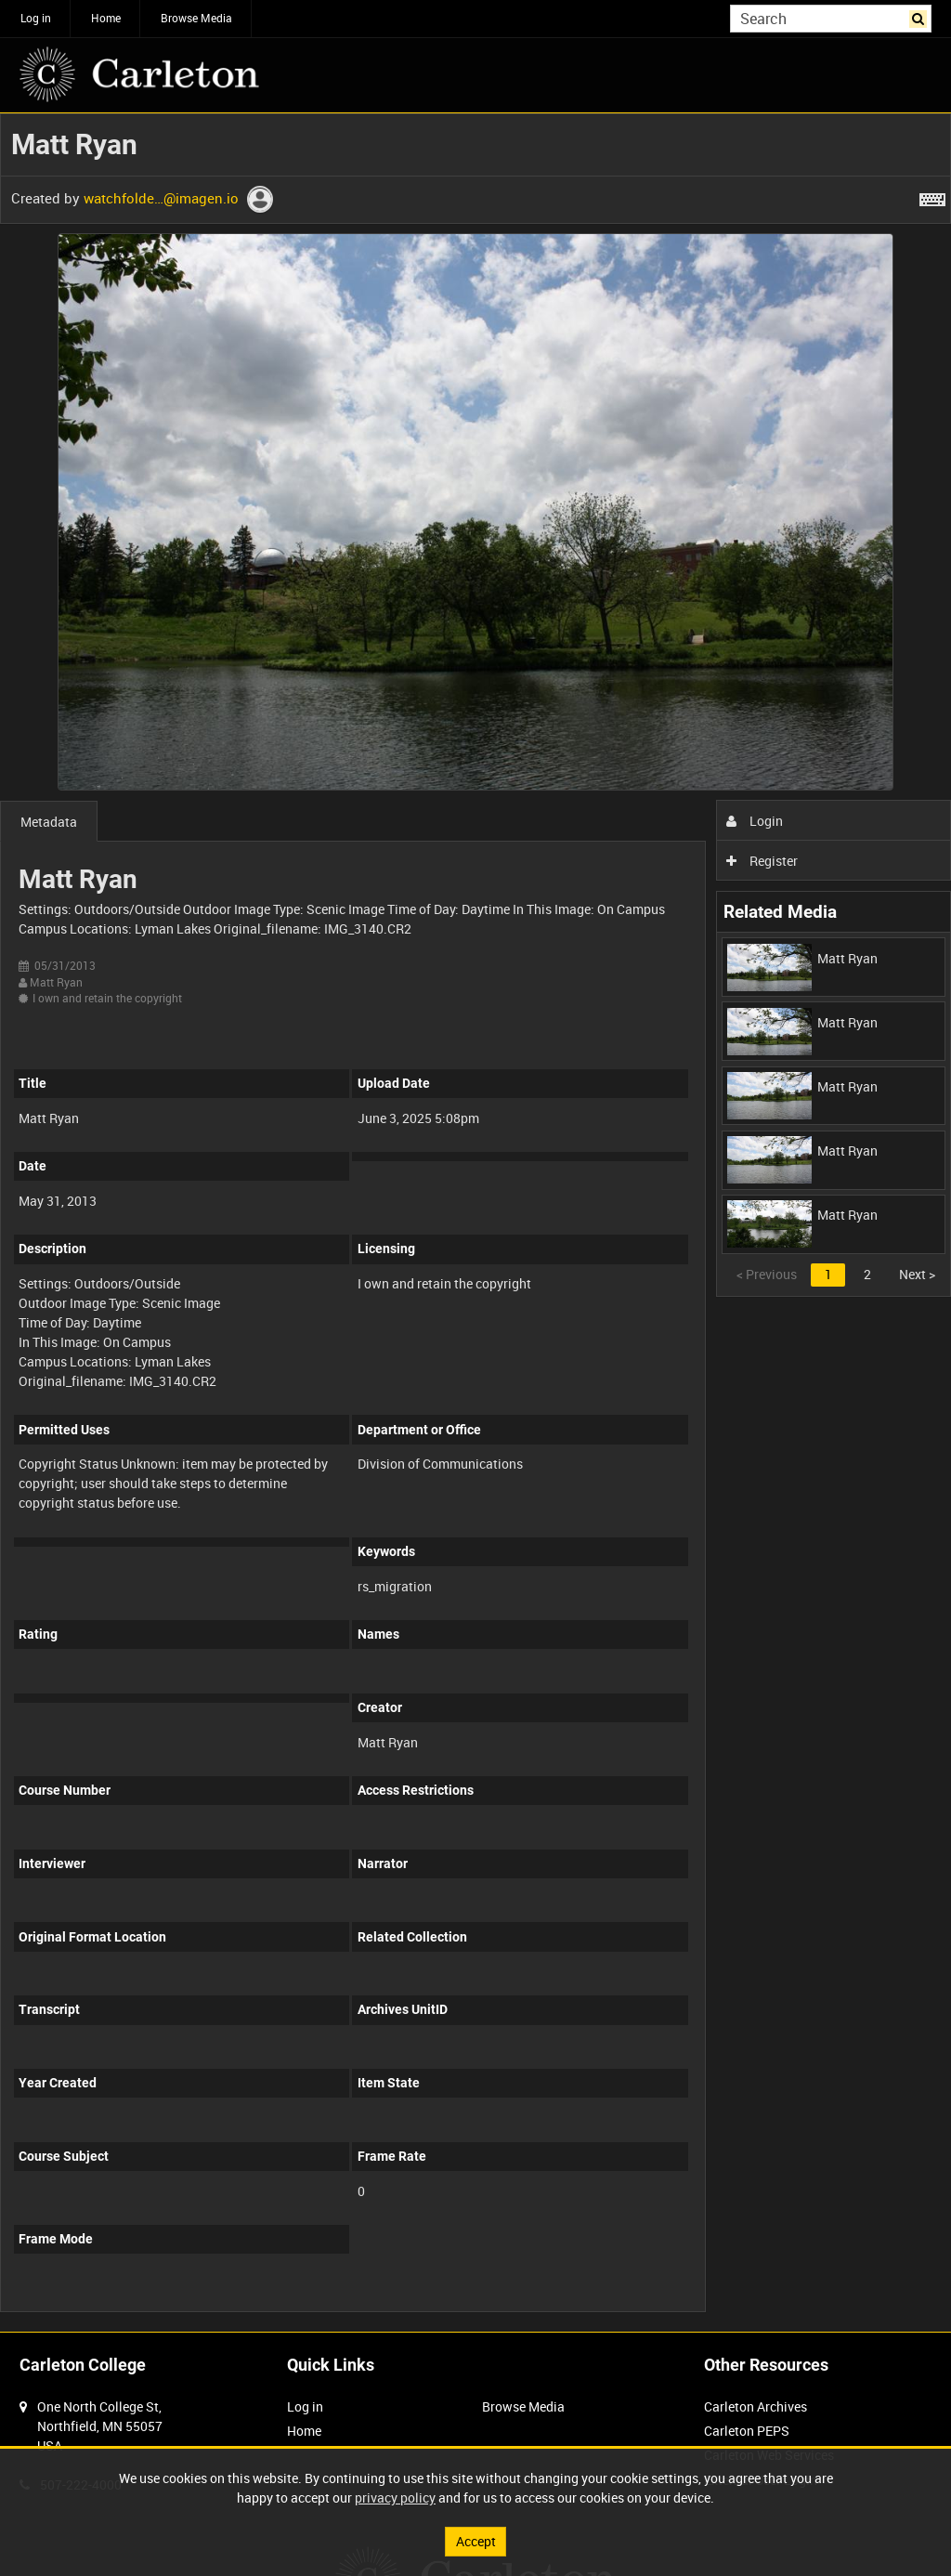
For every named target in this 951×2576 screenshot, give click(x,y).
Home (106, 17)
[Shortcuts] (932, 196)
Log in (35, 17)
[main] (475, 1222)
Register (762, 861)
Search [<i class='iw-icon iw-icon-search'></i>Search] (921, 16)
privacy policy (395, 2497)
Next (917, 1274)
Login (754, 821)
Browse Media (196, 17)
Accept (476, 2541)
